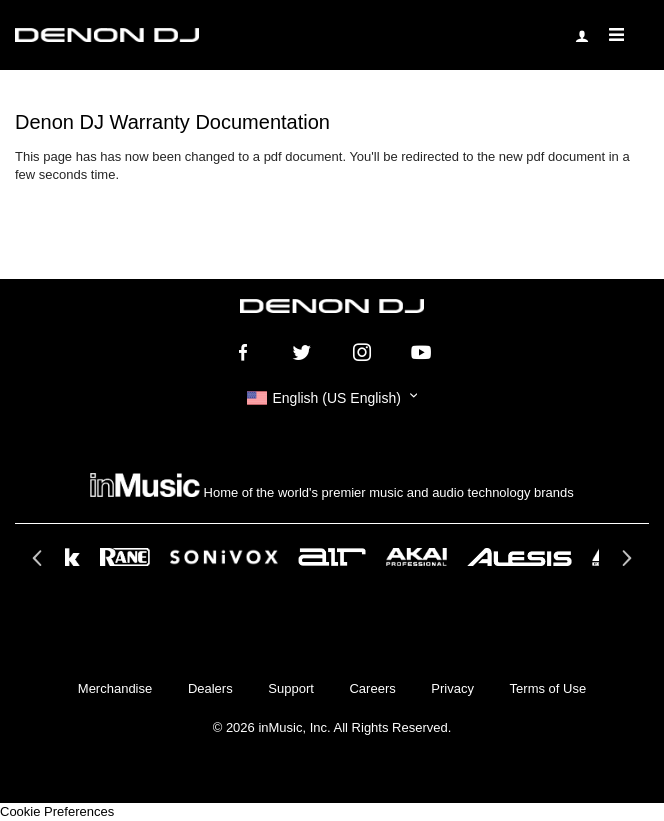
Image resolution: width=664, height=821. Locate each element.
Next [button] (624, 564)
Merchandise (115, 688)
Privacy (452, 688)
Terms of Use (548, 688)
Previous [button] (39, 564)
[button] (331, 398)
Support (291, 688)
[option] (332, 557)
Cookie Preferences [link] (57, 811)
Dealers (210, 688)
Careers (372, 688)
